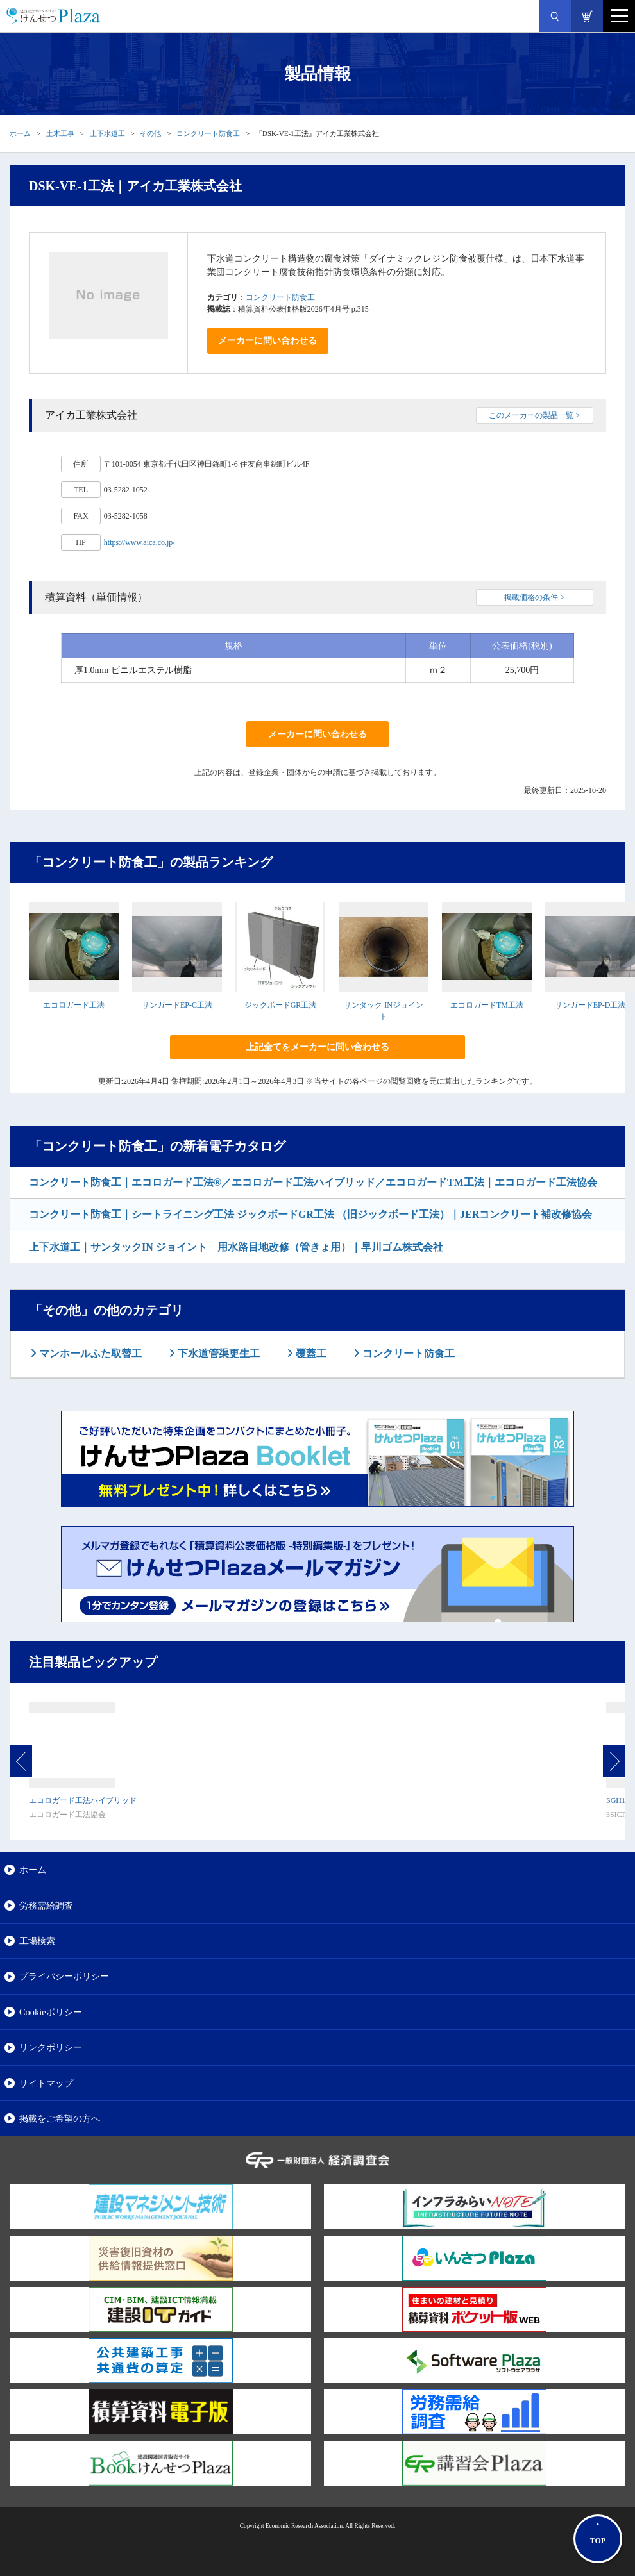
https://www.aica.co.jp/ (139, 542)
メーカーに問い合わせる (267, 340)
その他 (150, 133)
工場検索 (37, 1941)
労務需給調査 (46, 1905)
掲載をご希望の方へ (59, 2118)
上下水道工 (107, 133)
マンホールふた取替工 (89, 1353)
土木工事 (60, 133)
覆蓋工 (309, 1353)
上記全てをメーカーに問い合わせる (317, 1047)
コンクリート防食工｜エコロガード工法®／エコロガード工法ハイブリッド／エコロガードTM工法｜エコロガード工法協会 (313, 1182)
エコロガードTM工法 (486, 1005)
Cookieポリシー (50, 2012)
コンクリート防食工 (208, 133)
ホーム (20, 133)
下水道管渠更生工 (217, 1353)
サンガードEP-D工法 (590, 1005)
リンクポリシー (50, 2047)
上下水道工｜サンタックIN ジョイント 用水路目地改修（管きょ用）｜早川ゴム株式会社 (236, 1247)
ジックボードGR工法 (280, 1005)
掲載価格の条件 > (534, 597)
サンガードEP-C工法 (177, 1005)
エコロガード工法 (74, 1005)
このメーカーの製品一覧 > (534, 415)
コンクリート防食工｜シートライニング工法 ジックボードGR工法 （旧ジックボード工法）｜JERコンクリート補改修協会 (310, 1214)
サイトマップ (46, 2083)
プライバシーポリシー (64, 1976)
